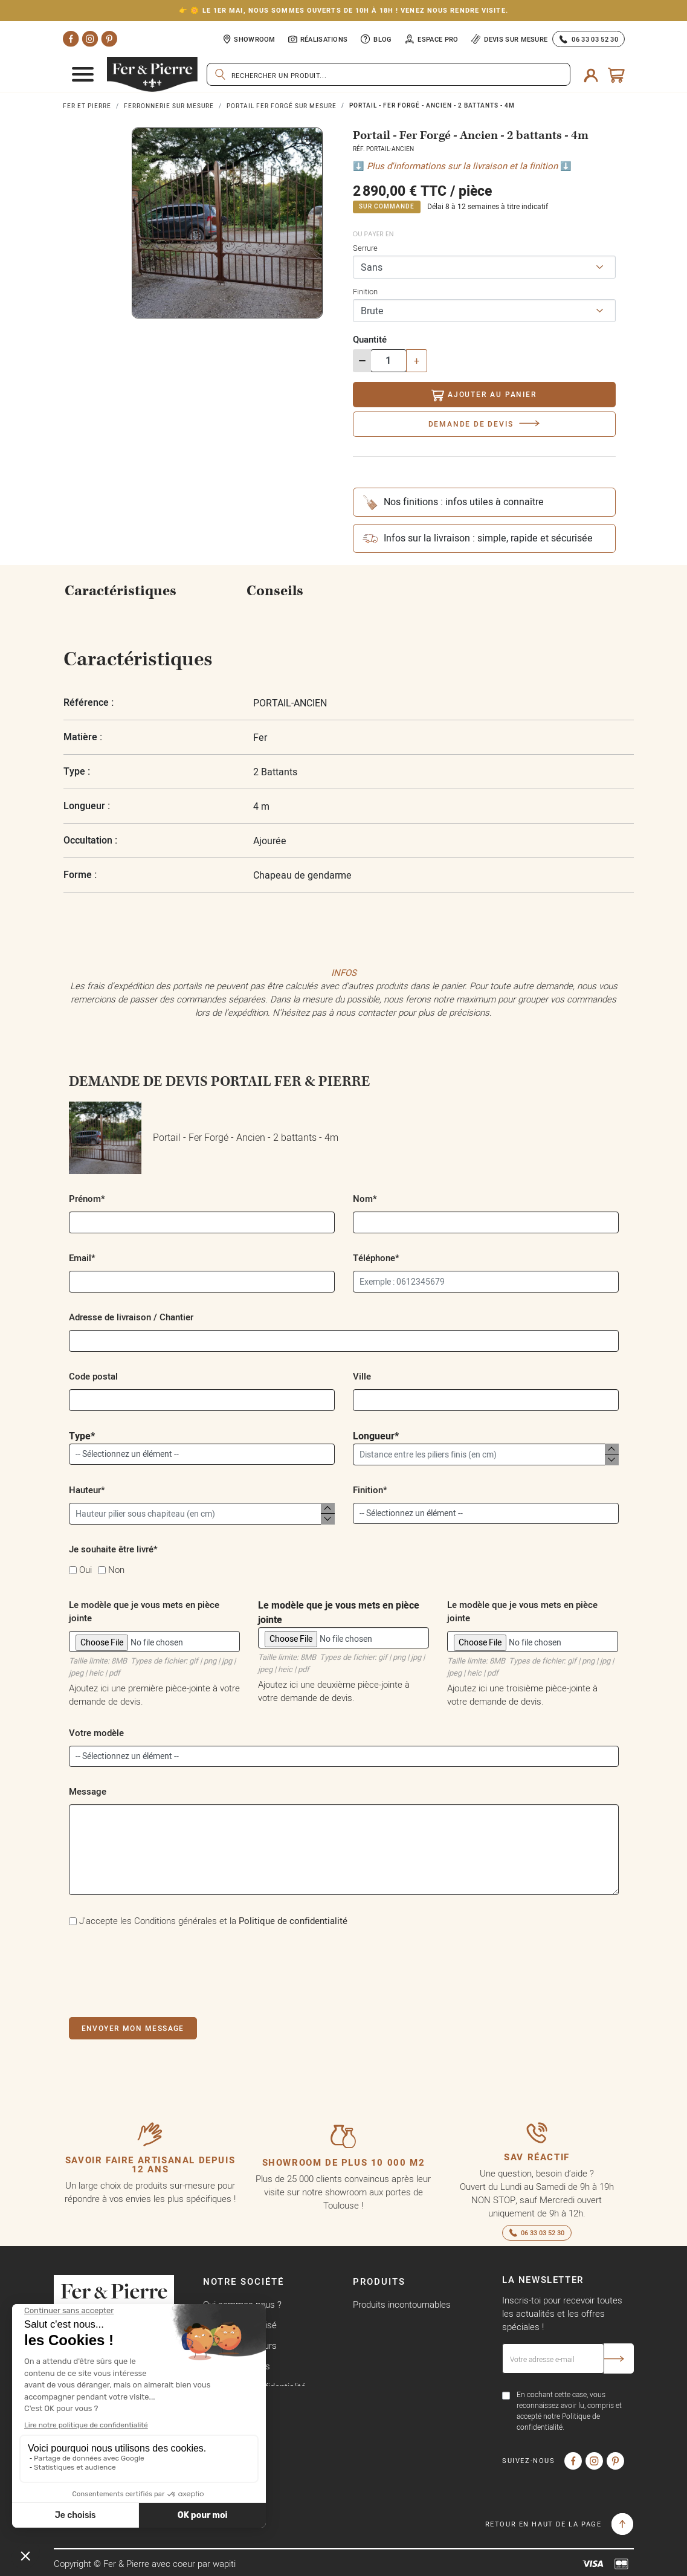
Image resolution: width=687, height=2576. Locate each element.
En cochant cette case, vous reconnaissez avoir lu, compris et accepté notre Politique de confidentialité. (569, 2410)
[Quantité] (388, 360)
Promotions (375, 2325)
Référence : (88, 702)
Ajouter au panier (484, 395)
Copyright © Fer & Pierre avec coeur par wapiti (145, 2563)
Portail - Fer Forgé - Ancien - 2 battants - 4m (203, 1138)
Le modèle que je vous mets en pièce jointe (343, 1636)
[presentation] (161, 1969)
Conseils (275, 591)
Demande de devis (471, 424)
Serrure (365, 247)
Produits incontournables (402, 2304)
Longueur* (486, 1447)
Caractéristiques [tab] (120, 591)
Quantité (370, 339)
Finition (365, 291)
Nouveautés (377, 2345)
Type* (202, 1447)
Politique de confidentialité (293, 1920)
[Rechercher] (388, 74)
